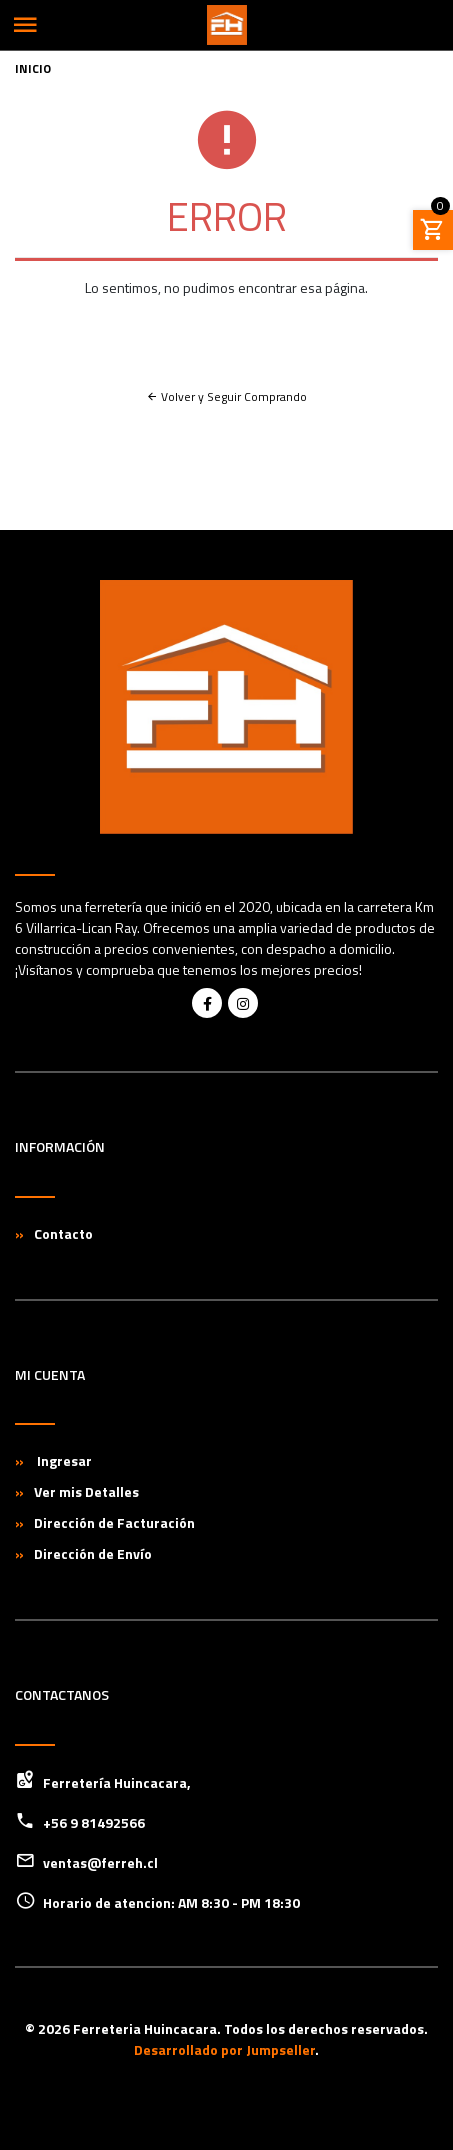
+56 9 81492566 (94, 1822)
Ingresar (63, 1460)
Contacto (63, 1233)
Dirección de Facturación (114, 1522)
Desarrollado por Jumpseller (224, 2049)
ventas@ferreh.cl (100, 1862)
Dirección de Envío (93, 1553)
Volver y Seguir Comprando (226, 396)
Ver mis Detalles (86, 1491)
